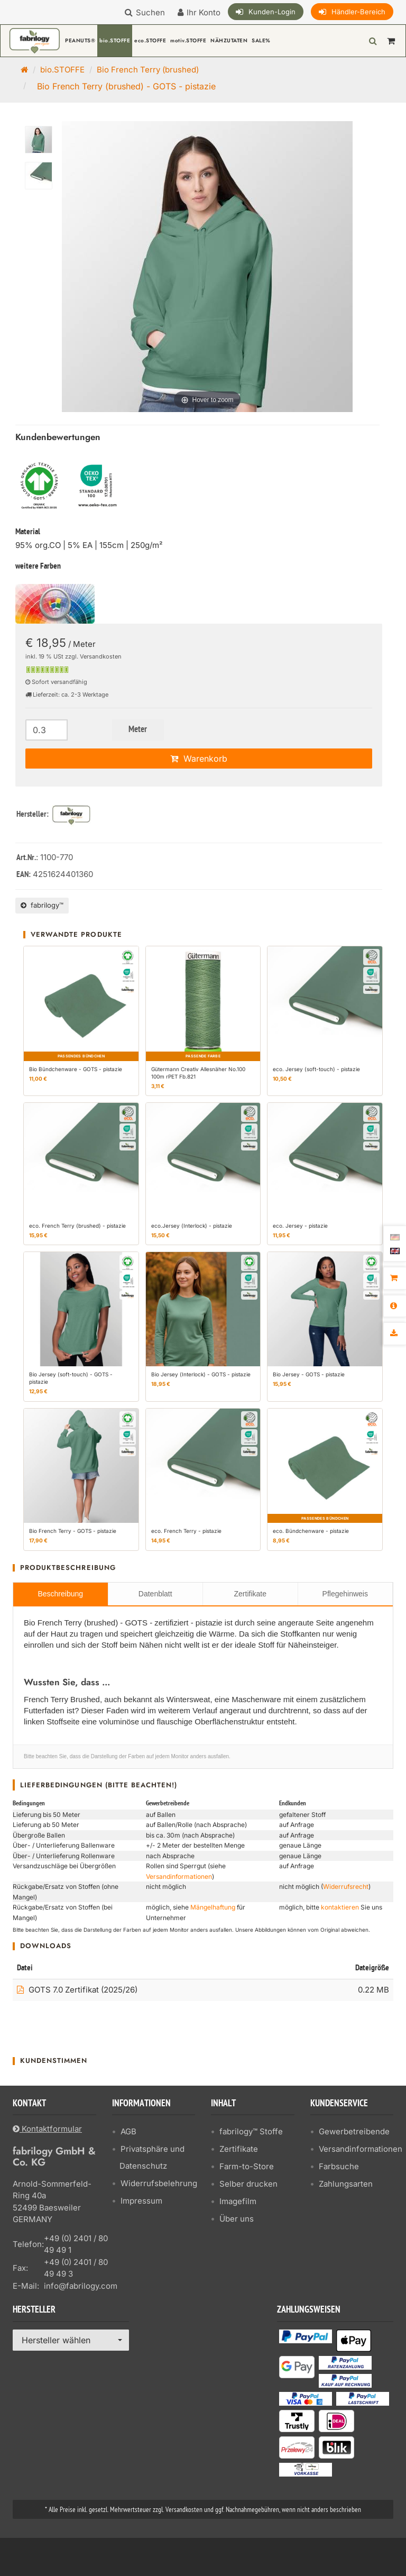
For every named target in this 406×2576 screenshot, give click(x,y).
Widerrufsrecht (345, 1886)
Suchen (150, 12)
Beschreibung (60, 1594)
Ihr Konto (203, 12)
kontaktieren (340, 1907)
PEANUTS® (80, 40)
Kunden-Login (272, 11)
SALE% (261, 40)
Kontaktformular (47, 2129)
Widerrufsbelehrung (159, 2183)
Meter (137, 730)
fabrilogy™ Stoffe (251, 2131)
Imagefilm (237, 2201)
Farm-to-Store (246, 2166)
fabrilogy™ (42, 905)
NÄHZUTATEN (228, 40)
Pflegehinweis (345, 1594)
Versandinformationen (179, 1876)
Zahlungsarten (346, 2184)
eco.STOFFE (150, 40)
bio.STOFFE (114, 40)
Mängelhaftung (212, 1907)
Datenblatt (155, 1594)
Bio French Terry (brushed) (148, 70)
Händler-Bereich (358, 11)
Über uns (236, 2219)
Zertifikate (250, 1594)
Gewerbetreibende (354, 2131)
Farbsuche (339, 2166)
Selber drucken (248, 2184)
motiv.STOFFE (188, 40)
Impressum (141, 2201)
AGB (128, 2131)
